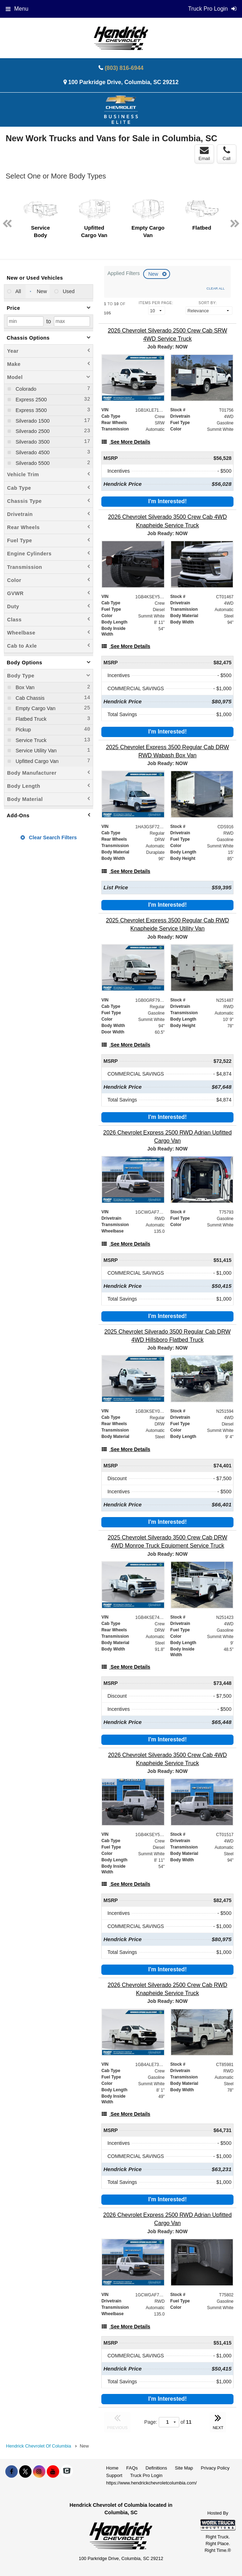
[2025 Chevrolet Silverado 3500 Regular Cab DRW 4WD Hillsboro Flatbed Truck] (167, 1336)
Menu (17, 9)
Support (114, 2475)
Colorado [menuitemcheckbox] (25, 389)
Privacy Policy (215, 2468)
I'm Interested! (167, 501)
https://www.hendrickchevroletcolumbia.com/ (151, 2483)
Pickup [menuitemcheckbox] (22, 729)
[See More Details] (125, 442)
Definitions (156, 2468)
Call (226, 153)
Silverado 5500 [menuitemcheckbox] (32, 463)
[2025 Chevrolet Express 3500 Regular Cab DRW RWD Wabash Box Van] (167, 751)
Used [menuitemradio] (68, 291)
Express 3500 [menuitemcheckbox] (30, 410)
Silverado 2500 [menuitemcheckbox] (32, 431)
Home (112, 2468)
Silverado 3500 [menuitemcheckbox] (32, 442)
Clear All (216, 288)
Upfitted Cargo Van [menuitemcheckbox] (36, 761)
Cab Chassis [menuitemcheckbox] (29, 698)
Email (204, 153)
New (153, 274)
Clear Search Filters (49, 837)
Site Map (184, 2468)
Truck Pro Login (146, 2475)
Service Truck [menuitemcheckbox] (30, 740)
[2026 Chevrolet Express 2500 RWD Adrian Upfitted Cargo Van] (167, 1136)
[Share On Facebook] (11, 2472)
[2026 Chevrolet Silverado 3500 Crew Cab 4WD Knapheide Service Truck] (167, 521)
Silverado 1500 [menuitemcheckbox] (32, 421)
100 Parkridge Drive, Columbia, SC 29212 (123, 82)
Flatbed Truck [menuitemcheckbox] (30, 719)
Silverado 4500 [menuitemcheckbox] (32, 452)
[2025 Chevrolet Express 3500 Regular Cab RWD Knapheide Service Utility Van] (167, 924)
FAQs (132, 2468)
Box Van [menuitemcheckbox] (24, 687)
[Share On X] (25, 2472)
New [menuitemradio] (41, 291)
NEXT (218, 2421)
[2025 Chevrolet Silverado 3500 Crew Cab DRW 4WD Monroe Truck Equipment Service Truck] (167, 1541)
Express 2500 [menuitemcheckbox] (30, 399)
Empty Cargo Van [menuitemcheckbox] (35, 708)
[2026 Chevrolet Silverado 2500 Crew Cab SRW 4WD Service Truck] (167, 334)
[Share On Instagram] (39, 2472)
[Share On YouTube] (53, 2472)
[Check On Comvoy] (67, 2472)
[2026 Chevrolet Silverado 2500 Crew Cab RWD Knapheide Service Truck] (167, 1989)
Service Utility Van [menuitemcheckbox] (35, 750)
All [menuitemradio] (17, 291)
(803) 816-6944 (124, 68)
